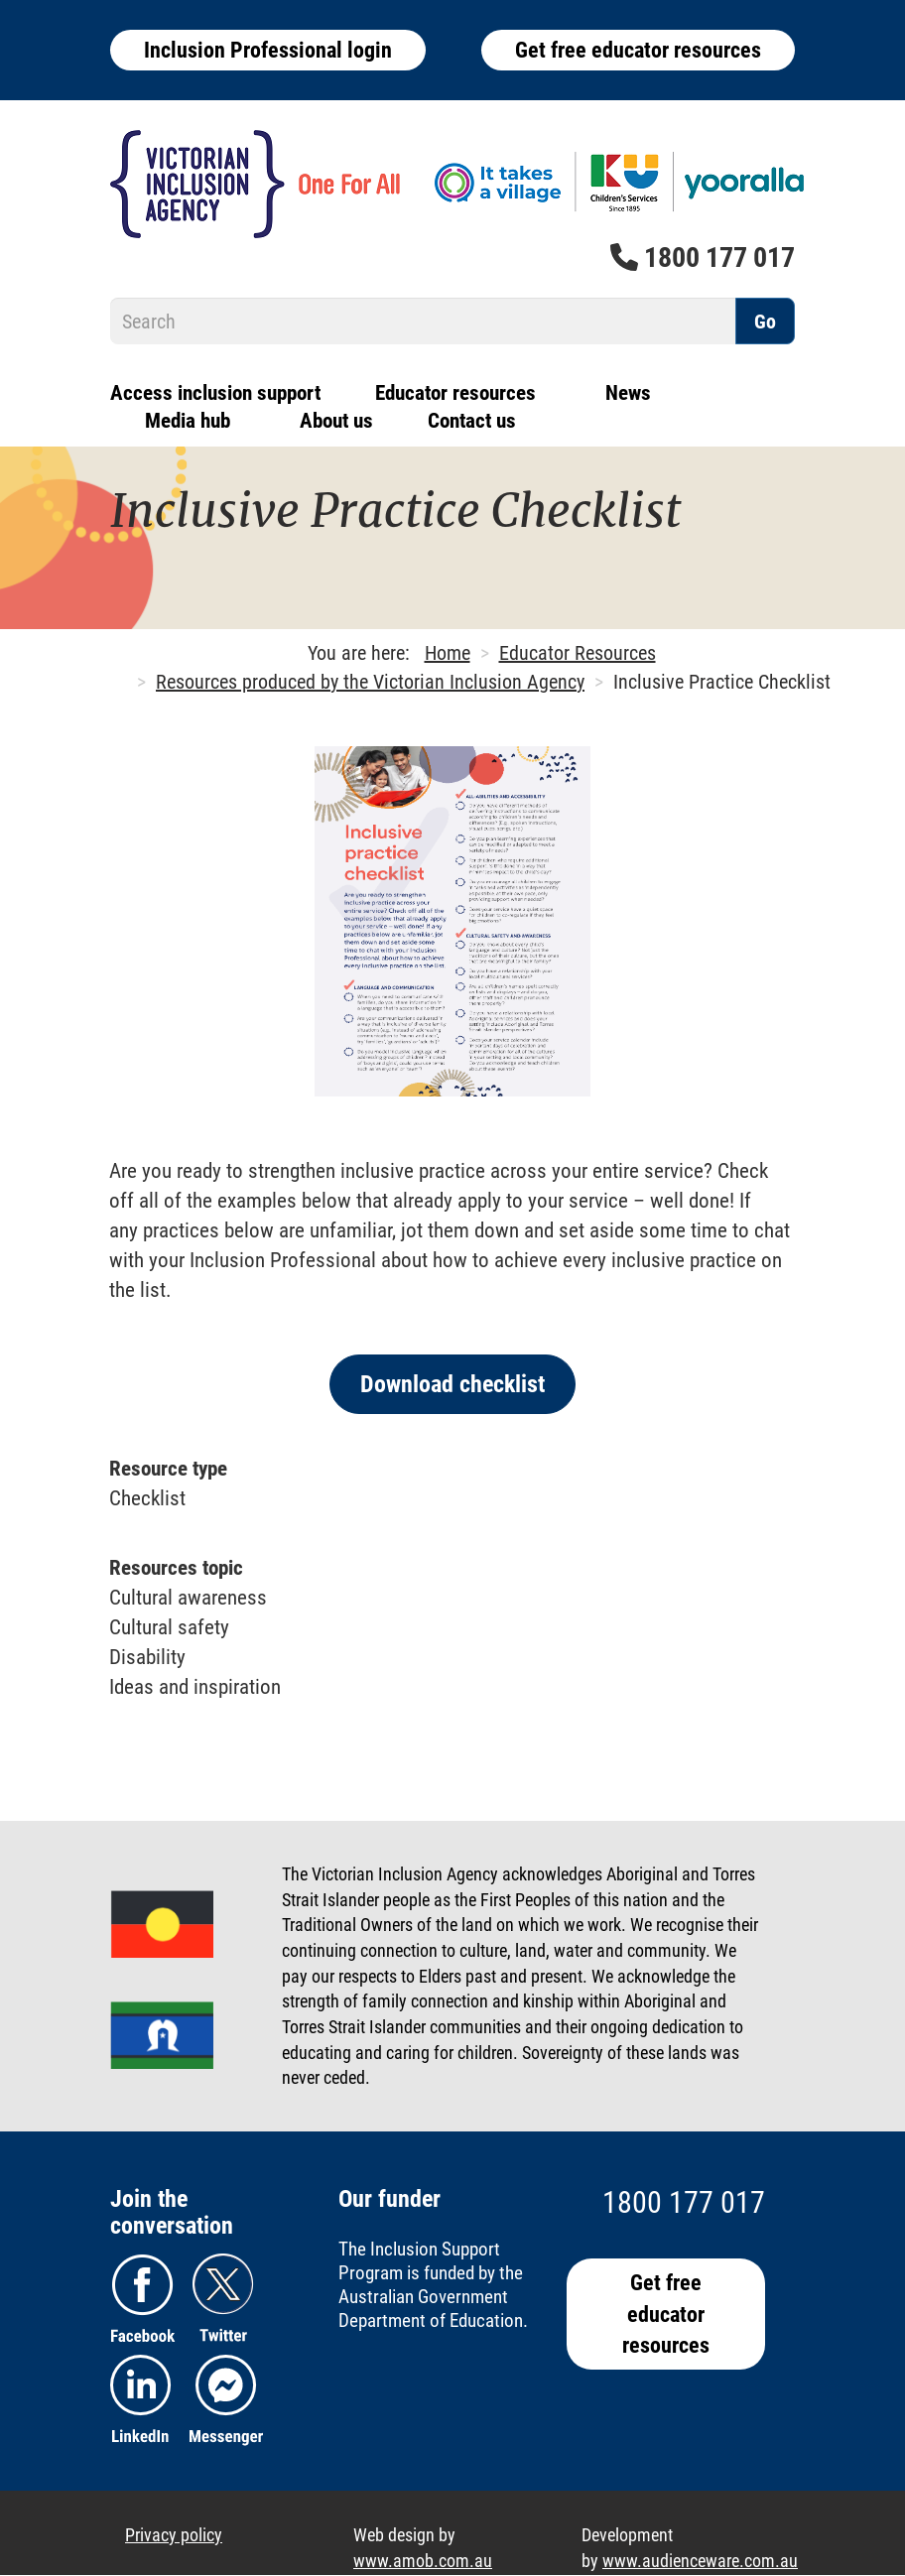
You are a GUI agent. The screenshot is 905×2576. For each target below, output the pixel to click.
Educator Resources (577, 653)
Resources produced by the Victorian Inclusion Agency (370, 682)
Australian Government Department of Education (430, 2308)
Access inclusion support (215, 393)
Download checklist (452, 1384)
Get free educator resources (638, 50)
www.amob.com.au (422, 2560)
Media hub (187, 421)
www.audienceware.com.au (700, 2560)
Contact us (472, 421)
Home (447, 653)
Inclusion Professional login (268, 50)
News (628, 393)
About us (336, 421)
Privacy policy (173, 2534)
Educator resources (455, 393)
